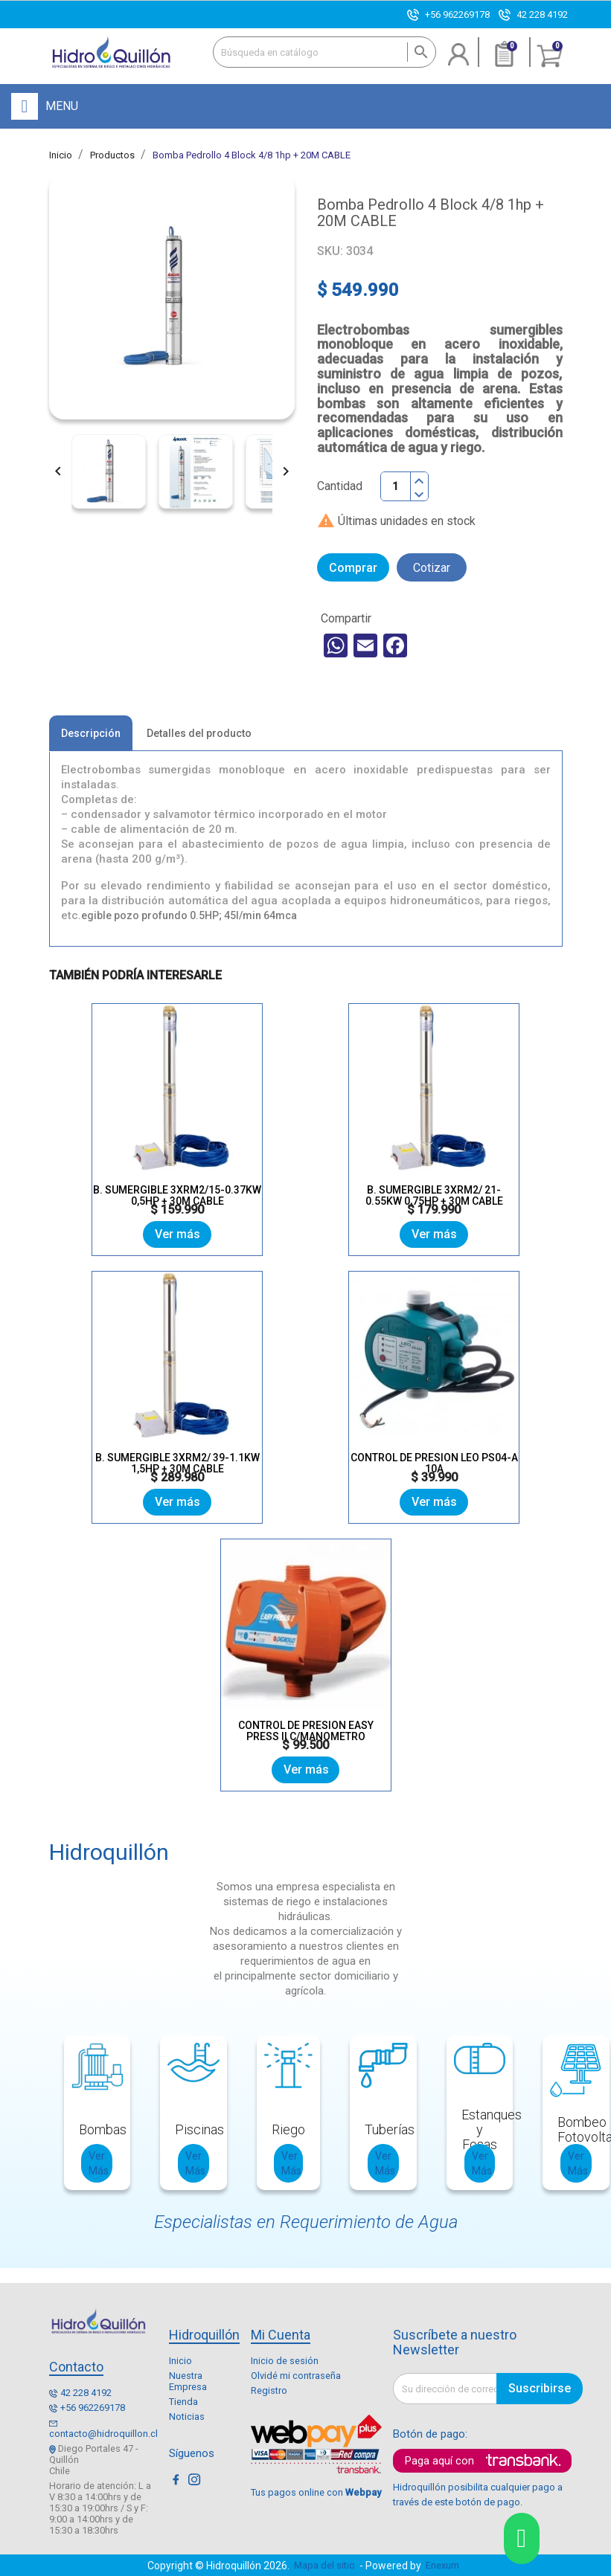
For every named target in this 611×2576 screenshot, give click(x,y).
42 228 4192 (542, 14)
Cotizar (431, 568)
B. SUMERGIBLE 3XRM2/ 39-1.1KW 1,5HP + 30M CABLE (177, 1463)
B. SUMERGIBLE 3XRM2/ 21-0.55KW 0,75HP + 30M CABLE (434, 1195)
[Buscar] (324, 52)
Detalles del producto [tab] (199, 733)
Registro (269, 2390)
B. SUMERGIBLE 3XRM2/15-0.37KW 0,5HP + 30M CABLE (177, 1195)
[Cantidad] (396, 486)
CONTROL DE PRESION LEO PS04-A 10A (434, 1463)
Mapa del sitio (324, 2565)
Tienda (183, 2401)
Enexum (445, 2565)
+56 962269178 (457, 14)
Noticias (187, 2416)
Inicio (180, 2360)
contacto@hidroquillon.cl (103, 2433)
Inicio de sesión (285, 2360)
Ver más (177, 1234)
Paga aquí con (439, 2460)
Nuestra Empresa (188, 2381)
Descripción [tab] (91, 733)
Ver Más (99, 2163)
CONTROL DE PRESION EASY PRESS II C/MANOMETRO (306, 1730)
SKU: (330, 251)
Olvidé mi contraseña (296, 2375)
